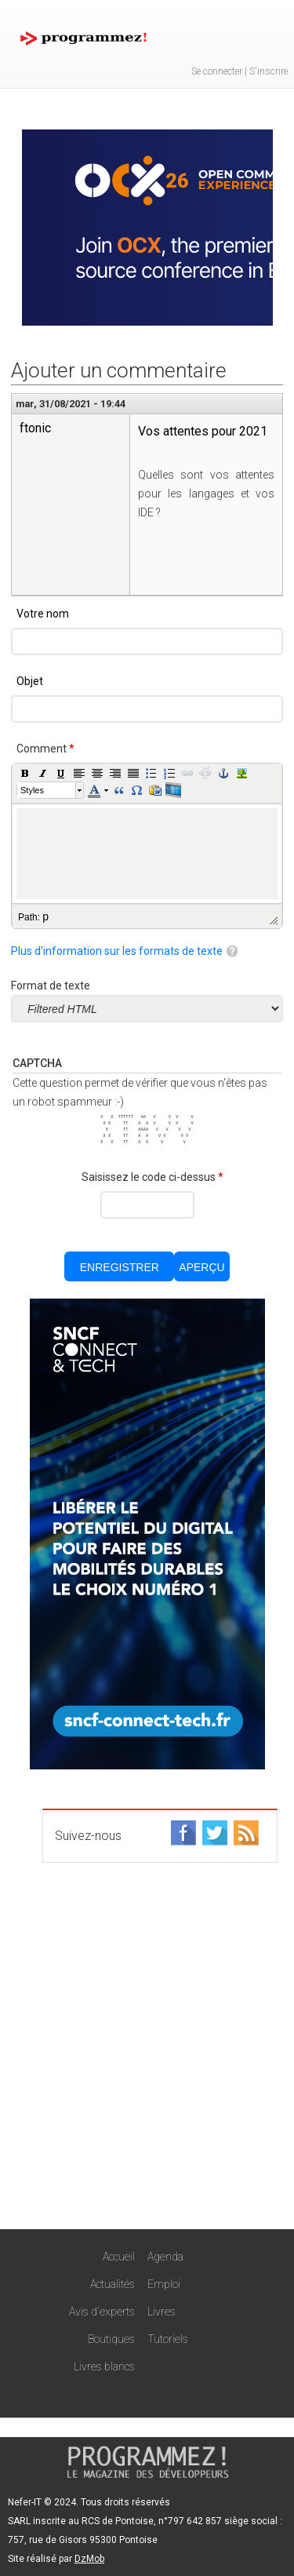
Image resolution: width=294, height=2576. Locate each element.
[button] (25, 773)
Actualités (112, 2284)
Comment (45, 748)
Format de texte (50, 985)
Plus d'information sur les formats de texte (117, 951)
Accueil (119, 2256)
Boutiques (111, 2339)
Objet (29, 681)
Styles (32, 790)
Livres (161, 2311)
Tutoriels (167, 2339)
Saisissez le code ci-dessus (152, 1177)
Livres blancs (104, 2366)
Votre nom (42, 613)
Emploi (163, 2284)
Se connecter (216, 71)
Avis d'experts (102, 2311)
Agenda (165, 2256)
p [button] (45, 916)
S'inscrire (268, 71)
